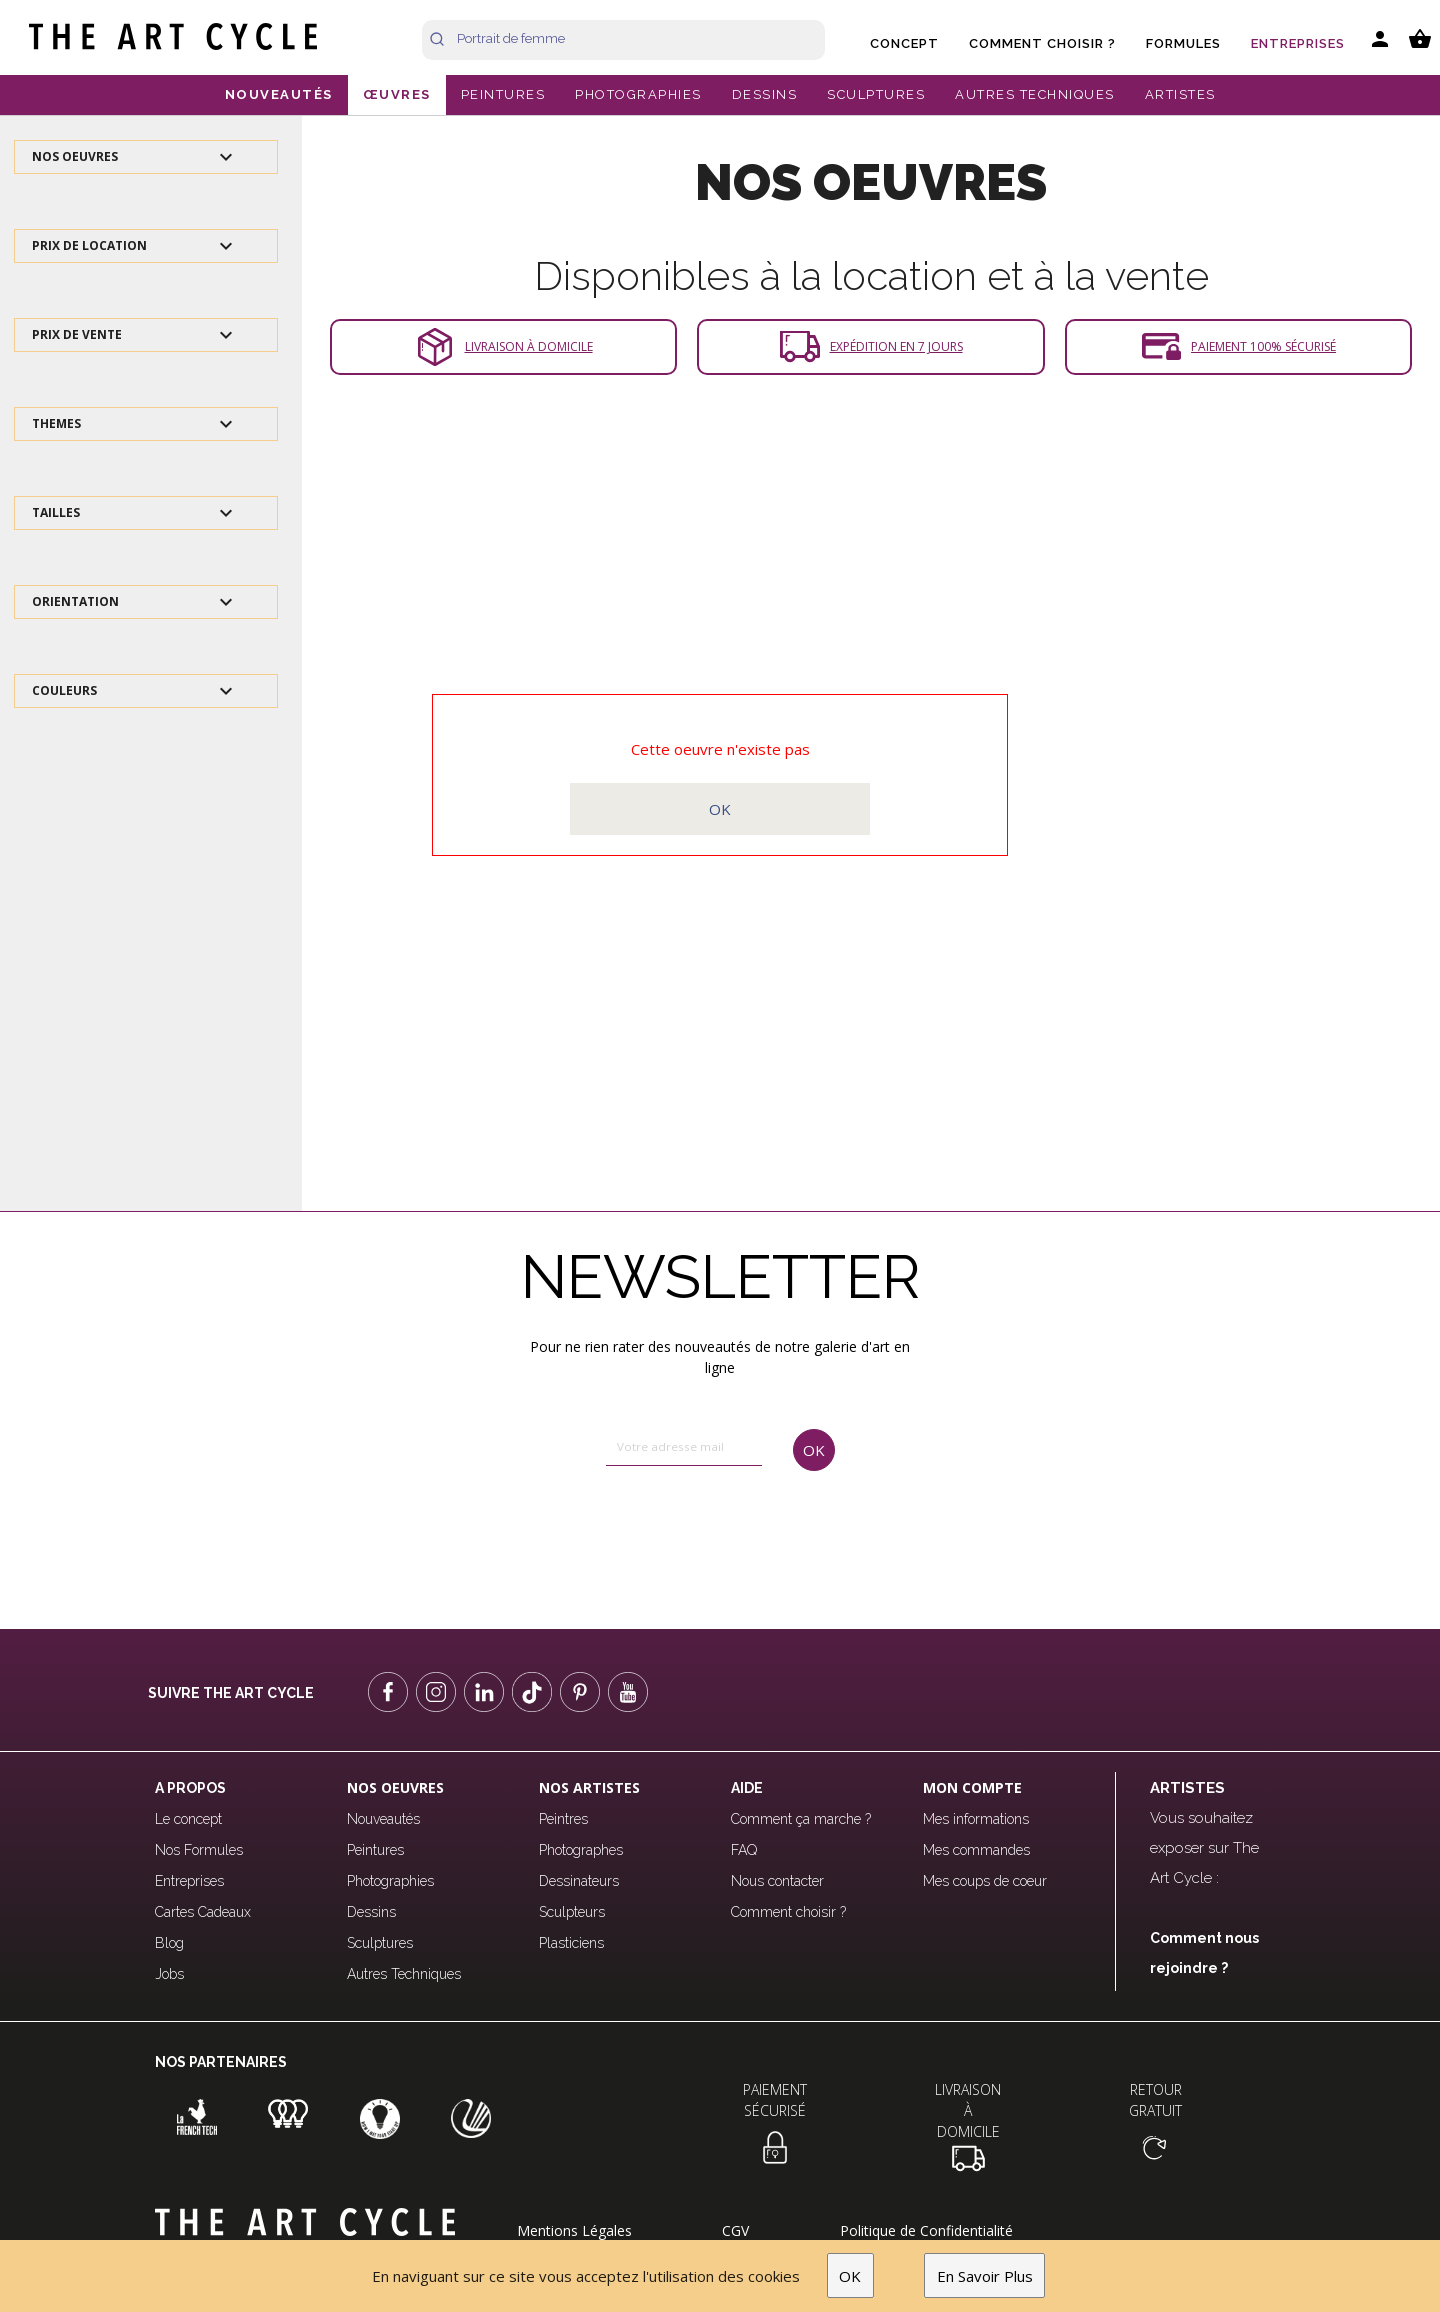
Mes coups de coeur (985, 1881)
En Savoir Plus (985, 2276)
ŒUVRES (397, 94)
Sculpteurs (572, 1912)
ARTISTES (1180, 94)
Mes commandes (976, 1850)
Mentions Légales (574, 2230)
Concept (904, 43)
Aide (747, 1788)
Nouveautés (383, 1819)
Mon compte (972, 1787)
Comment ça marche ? (801, 1819)
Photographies (390, 1881)
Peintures (375, 1850)
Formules (1183, 43)
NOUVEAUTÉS (279, 94)
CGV (735, 2230)
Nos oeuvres (395, 1787)
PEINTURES (503, 94)
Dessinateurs (579, 1881)
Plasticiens (571, 1943)
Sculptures (380, 1943)
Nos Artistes (589, 1787)
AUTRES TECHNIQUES (1035, 94)
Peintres (563, 1819)
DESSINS (765, 94)
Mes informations (976, 1819)
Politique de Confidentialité (926, 2230)
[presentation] (690, 1532)
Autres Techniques (404, 1974)
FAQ (744, 1850)
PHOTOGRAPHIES (638, 94)
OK (850, 2276)
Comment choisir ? (1042, 43)
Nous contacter (777, 1881)
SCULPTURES (876, 94)
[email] (684, 1448)
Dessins (371, 1912)
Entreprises (1298, 43)
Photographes (581, 1850)
